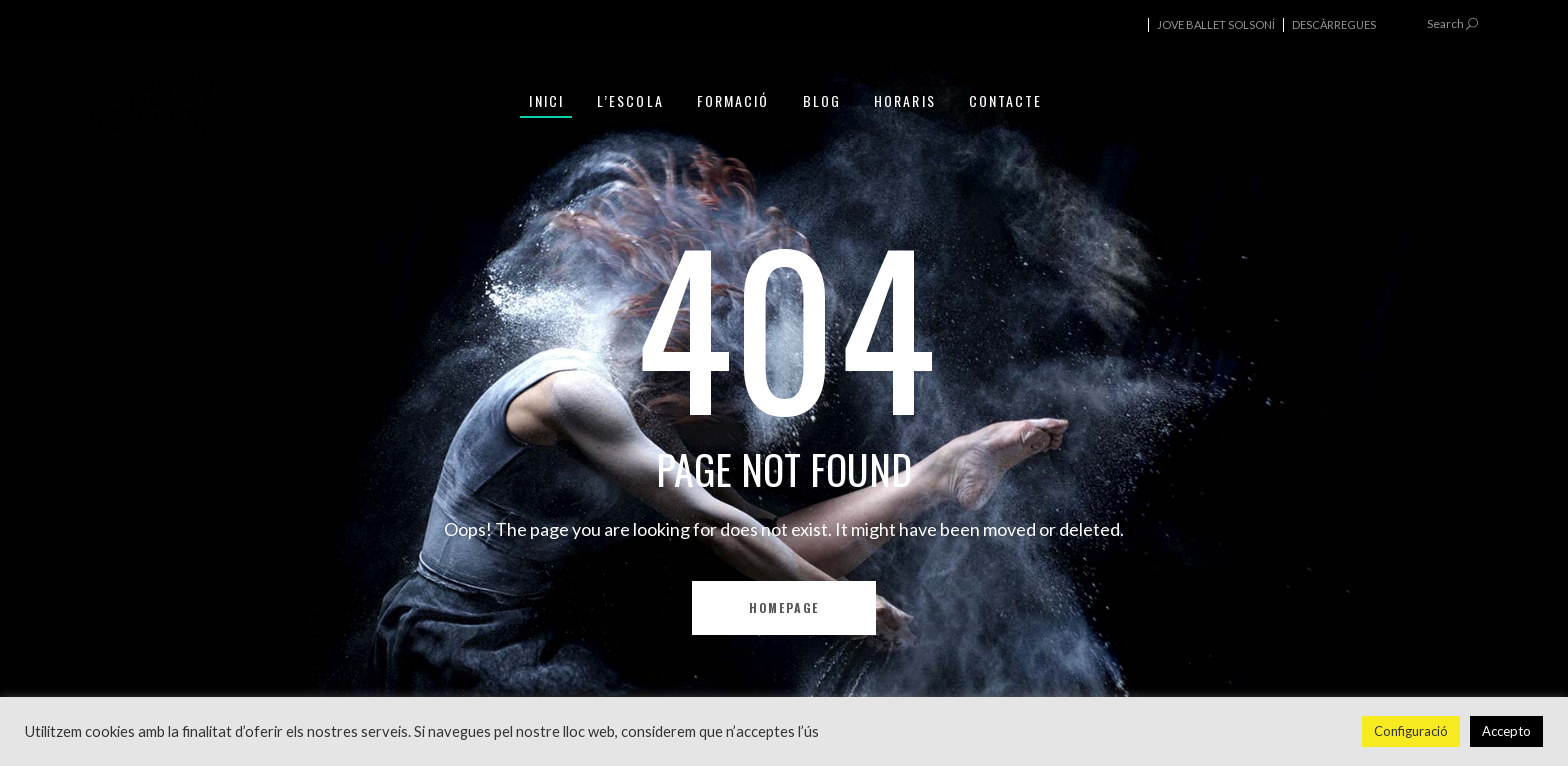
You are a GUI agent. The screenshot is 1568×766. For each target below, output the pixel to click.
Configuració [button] (1411, 731)
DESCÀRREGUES (1334, 24)
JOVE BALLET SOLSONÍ (1216, 24)
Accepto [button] (1506, 731)
